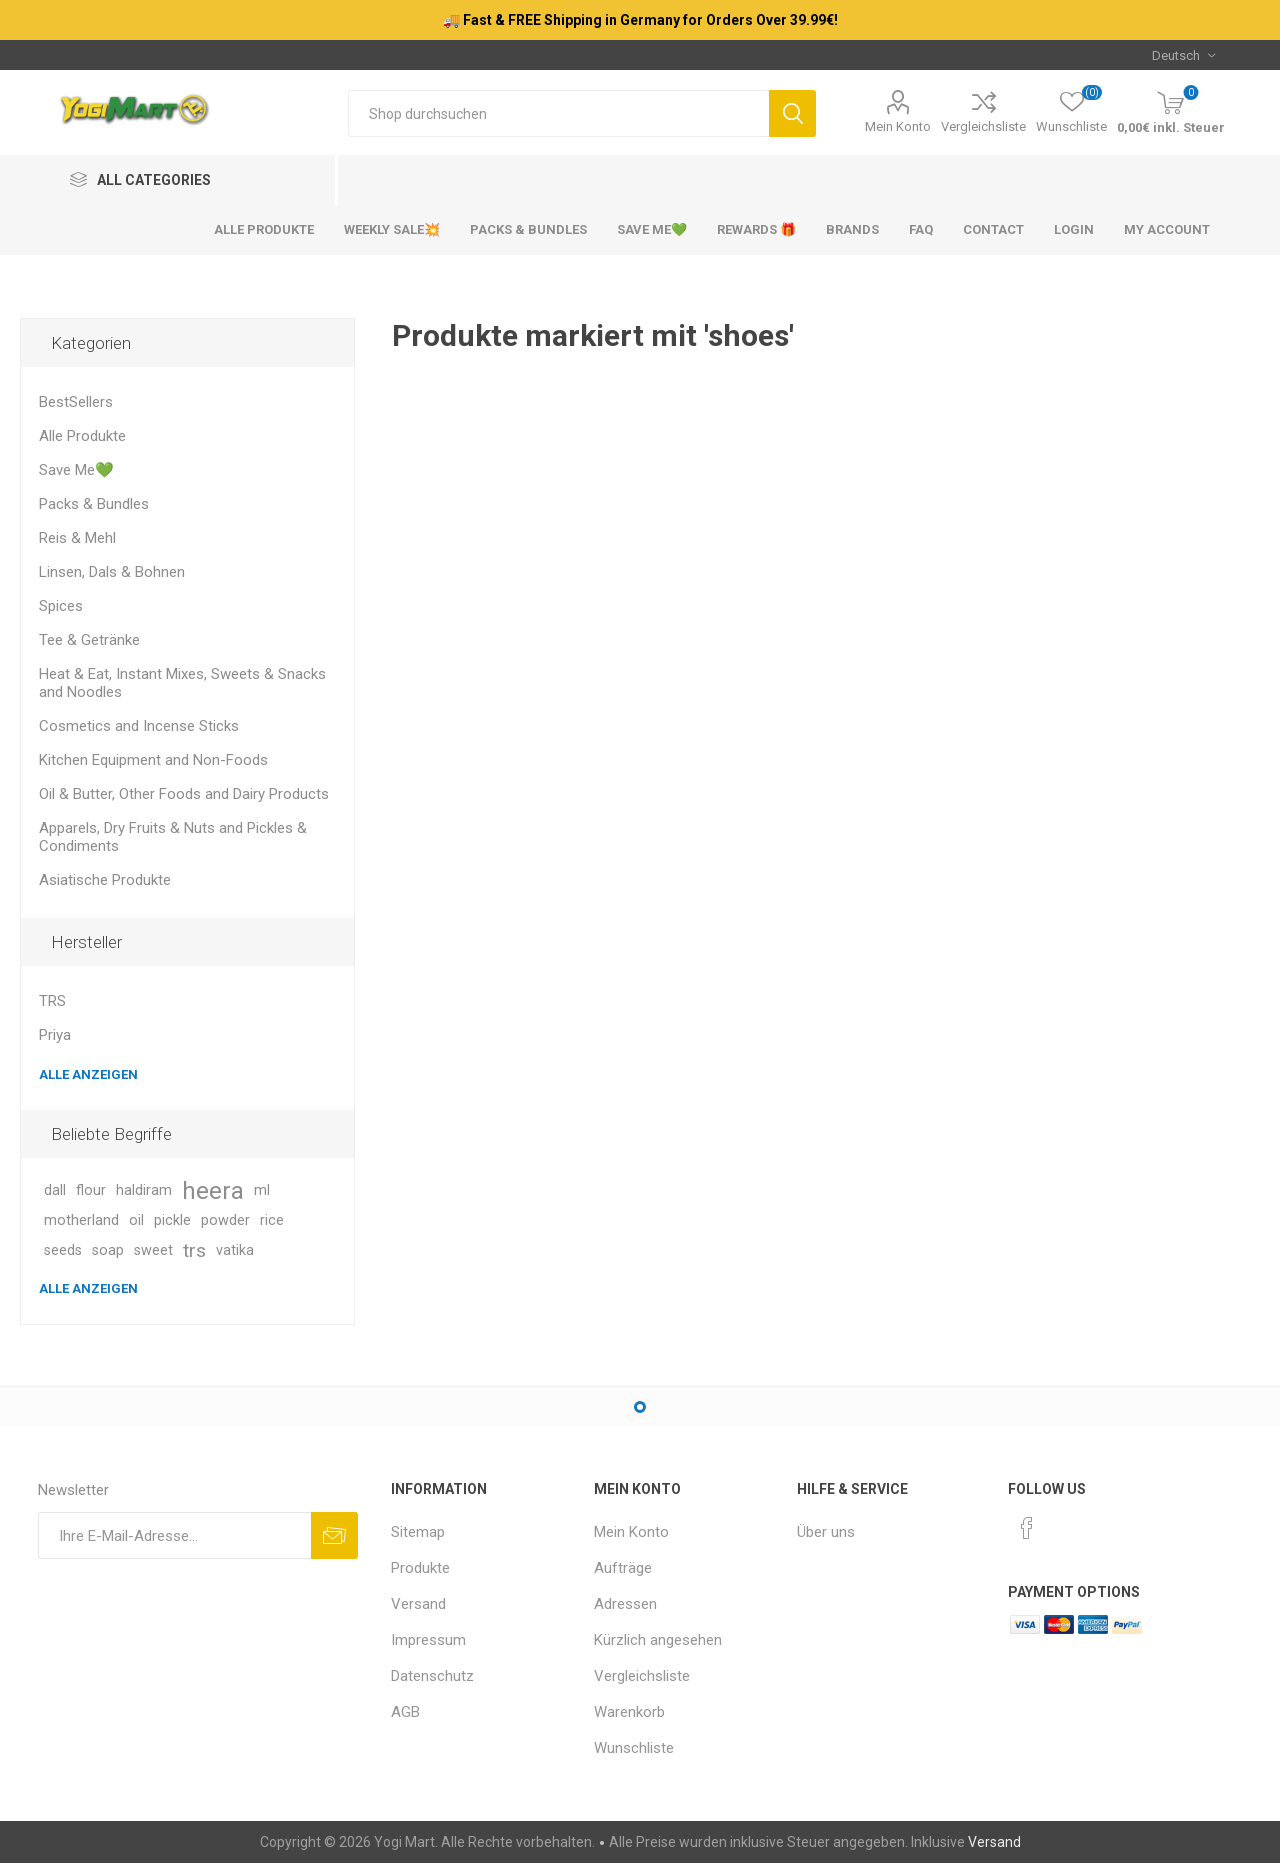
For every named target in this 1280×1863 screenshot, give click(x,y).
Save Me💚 (76, 470)
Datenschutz (432, 1676)
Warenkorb (629, 1712)
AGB (405, 1712)
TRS (52, 1001)
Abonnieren (334, 1535)
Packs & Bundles (94, 504)
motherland (81, 1220)
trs (194, 1250)
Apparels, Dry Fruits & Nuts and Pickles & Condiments (173, 837)
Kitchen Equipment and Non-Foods (153, 760)
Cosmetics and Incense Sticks (139, 726)
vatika (235, 1250)
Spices (61, 606)
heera (213, 1191)
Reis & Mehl (77, 538)
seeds (63, 1250)
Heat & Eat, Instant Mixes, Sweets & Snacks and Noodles (182, 683)
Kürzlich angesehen (658, 1640)
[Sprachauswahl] (1183, 55)
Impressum (428, 1640)
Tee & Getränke (89, 640)
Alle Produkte (82, 436)
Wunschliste (634, 1748)
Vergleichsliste (983, 126)
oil (136, 1220)
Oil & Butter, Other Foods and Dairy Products (184, 794)
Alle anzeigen (88, 1074)
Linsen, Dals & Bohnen (112, 572)
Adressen (625, 1604)
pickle (172, 1220)
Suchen (792, 113)
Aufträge (623, 1568)
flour (91, 1190)
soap (108, 1250)
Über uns (826, 1532)
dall (55, 1190)
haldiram (144, 1190)
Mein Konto (898, 126)
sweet (153, 1250)
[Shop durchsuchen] (558, 113)
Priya (55, 1035)
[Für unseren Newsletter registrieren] (174, 1535)
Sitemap (418, 1532)
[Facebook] (1027, 1528)
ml (262, 1190)
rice (272, 1220)
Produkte (420, 1568)
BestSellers (76, 402)
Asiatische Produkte (105, 880)
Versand (418, 1604)
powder (225, 1220)
